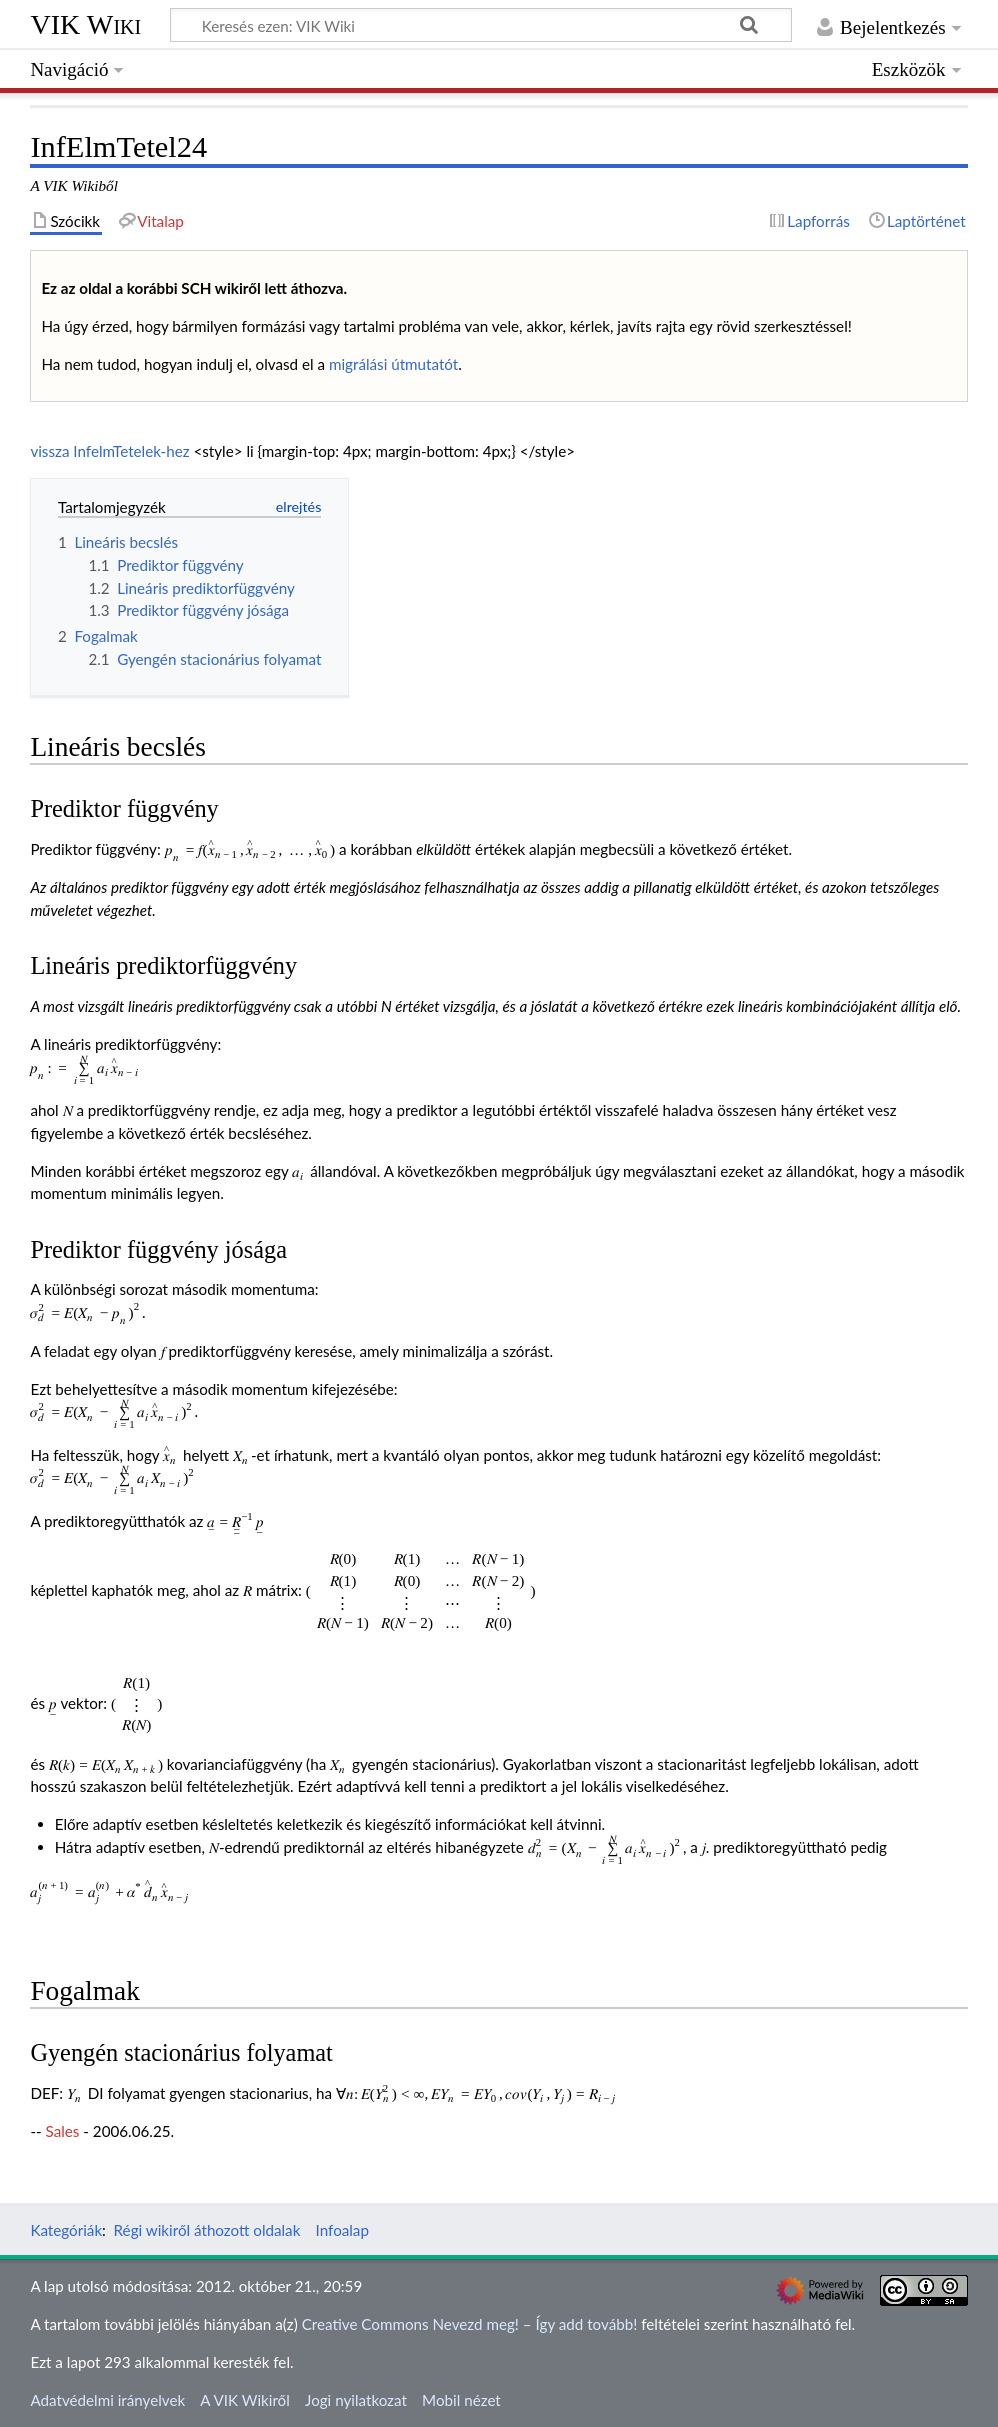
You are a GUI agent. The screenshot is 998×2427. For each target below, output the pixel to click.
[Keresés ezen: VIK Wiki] (481, 25)
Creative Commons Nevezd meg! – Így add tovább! (470, 2324)
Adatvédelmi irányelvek (107, 2400)
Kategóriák (66, 2230)
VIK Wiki (85, 24)
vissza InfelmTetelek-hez (109, 451)
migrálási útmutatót (393, 364)
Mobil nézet (461, 2400)
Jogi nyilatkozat (356, 2400)
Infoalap (342, 2230)
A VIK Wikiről (244, 2400)
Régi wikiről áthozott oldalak (207, 2230)
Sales (63, 2131)
